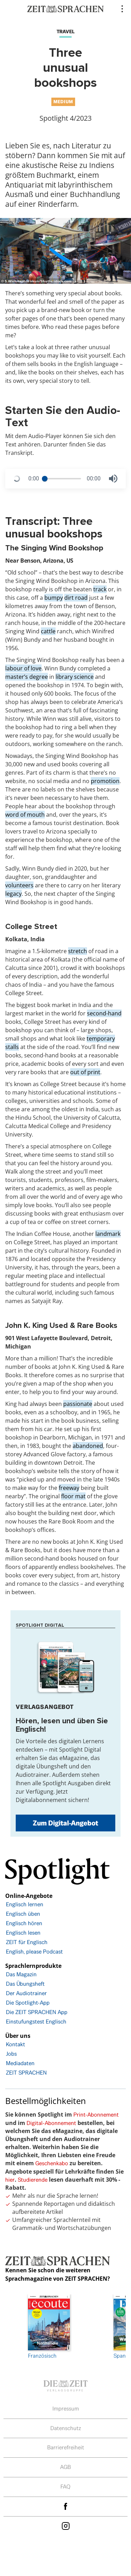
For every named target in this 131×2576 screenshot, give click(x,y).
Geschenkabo (51, 2163)
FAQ (65, 2486)
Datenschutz (65, 2428)
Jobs (11, 2053)
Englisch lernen (24, 1904)
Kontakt (15, 2044)
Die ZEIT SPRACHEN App (36, 2012)
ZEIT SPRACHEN (26, 2072)
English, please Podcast (34, 1951)
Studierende (33, 2179)
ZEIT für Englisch (27, 1942)
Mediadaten (20, 2063)
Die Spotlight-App (28, 2002)
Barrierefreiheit (65, 2447)
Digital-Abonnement (51, 2123)
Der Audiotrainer (26, 1993)
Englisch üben (23, 1913)
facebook (65, 2506)
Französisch (49, 2327)
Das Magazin (21, 1974)
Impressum (65, 2408)
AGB (65, 2467)
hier (10, 2179)
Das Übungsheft (25, 1983)
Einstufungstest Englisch (36, 2021)
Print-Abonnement (96, 2114)
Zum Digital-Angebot (65, 1823)
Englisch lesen (23, 1932)
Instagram (65, 2526)
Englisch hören (24, 1923)
